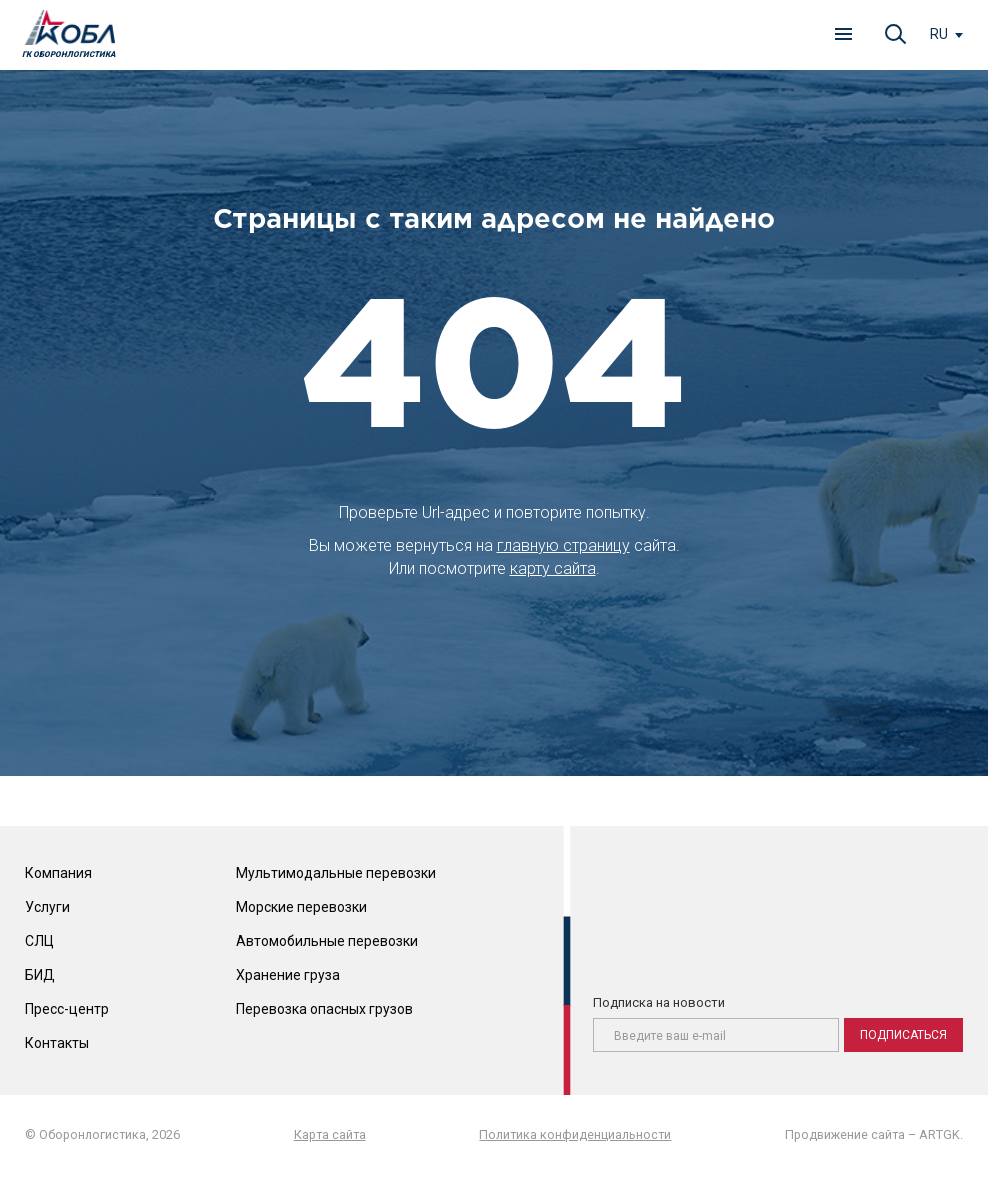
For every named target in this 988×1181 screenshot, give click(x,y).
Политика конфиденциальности (575, 1134)
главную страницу (563, 545)
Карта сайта (330, 1134)
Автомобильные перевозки (327, 941)
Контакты (57, 1043)
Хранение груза (288, 975)
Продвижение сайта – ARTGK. (874, 1134)
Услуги (47, 907)
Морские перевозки (301, 907)
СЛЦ (39, 941)
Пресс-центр (67, 1009)
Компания (58, 873)
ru (939, 34)
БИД (40, 975)
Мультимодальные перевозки (336, 873)
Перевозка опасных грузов (324, 1009)
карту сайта (553, 568)
